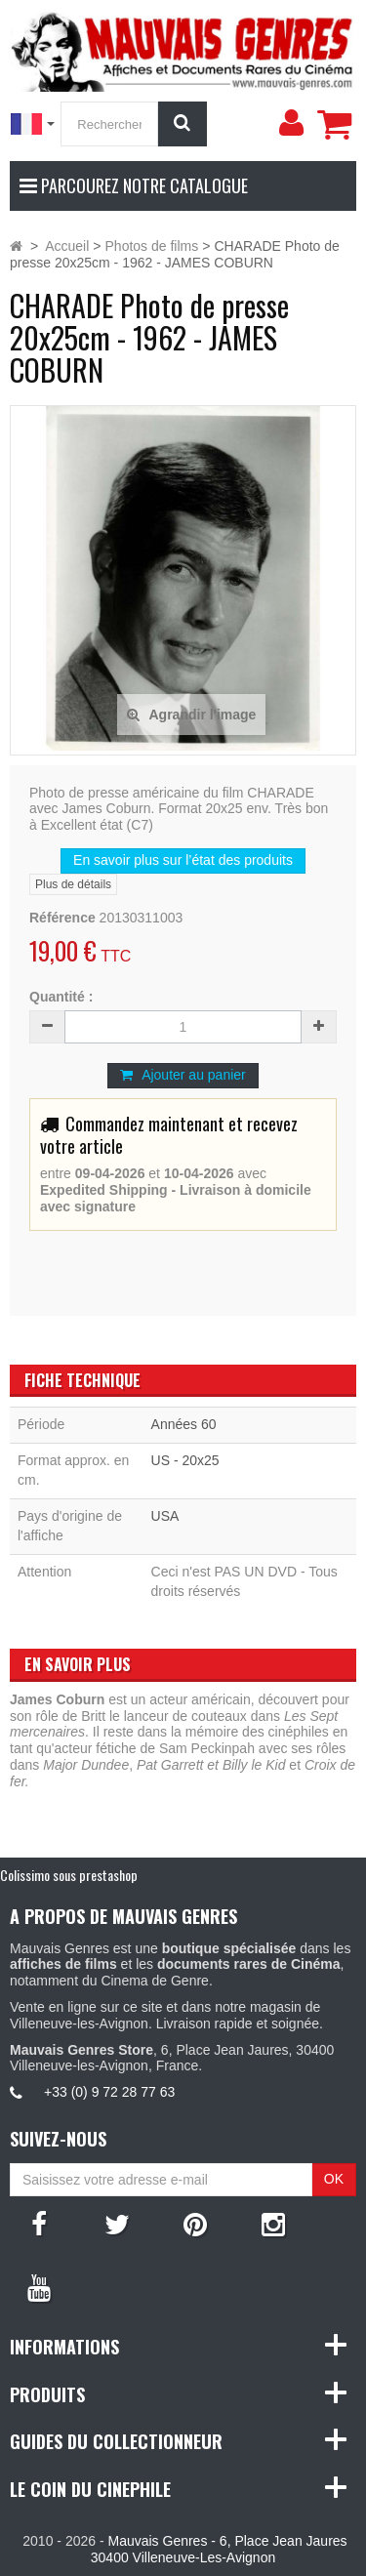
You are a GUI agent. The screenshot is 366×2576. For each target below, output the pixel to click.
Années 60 (184, 1424)
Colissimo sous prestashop (69, 1874)
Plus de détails (73, 884)
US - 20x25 (185, 1460)
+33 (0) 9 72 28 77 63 (109, 2092)
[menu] (290, 123)
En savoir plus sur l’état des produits (183, 860)
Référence (62, 917)
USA (165, 1516)
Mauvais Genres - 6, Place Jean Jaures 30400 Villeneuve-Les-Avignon (219, 2549)
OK (334, 2179)
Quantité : (61, 996)
